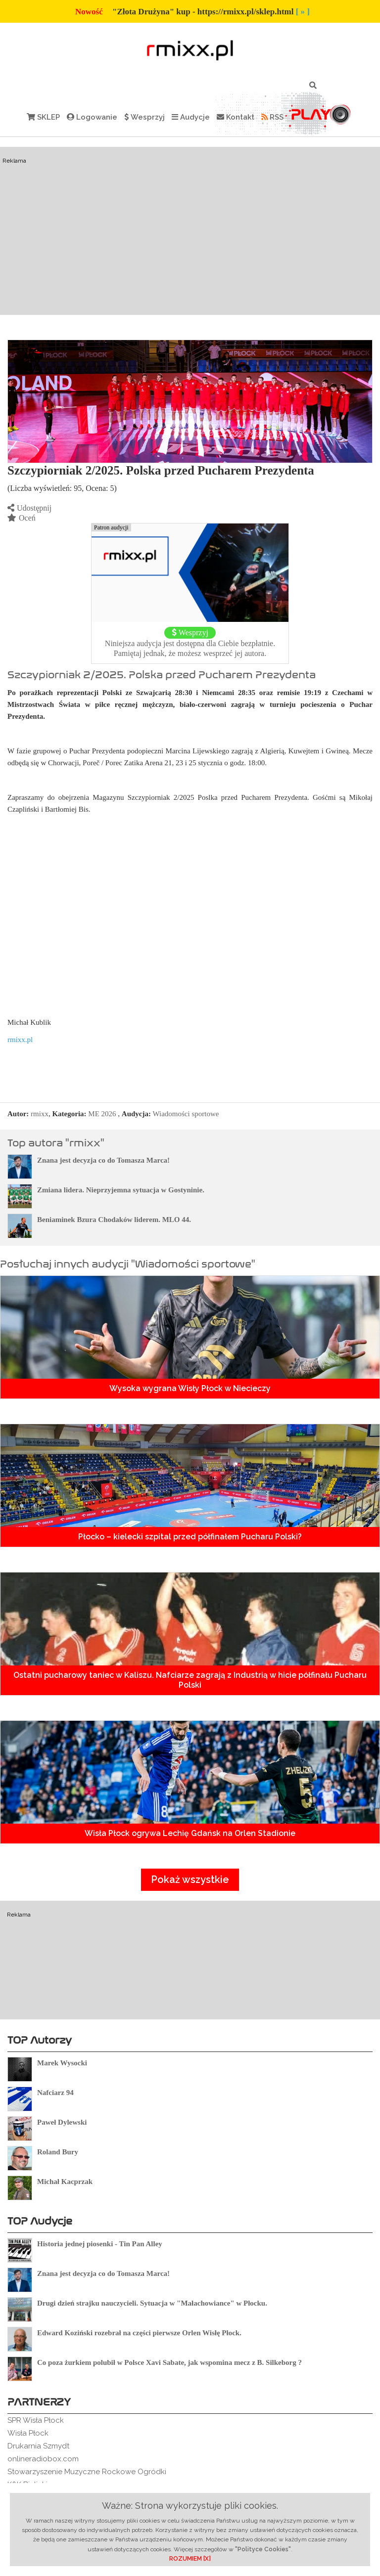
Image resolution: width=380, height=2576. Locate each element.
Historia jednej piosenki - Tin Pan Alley (99, 2244)
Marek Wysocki (62, 2063)
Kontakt (235, 117)
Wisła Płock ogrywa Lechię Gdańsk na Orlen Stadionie (190, 1833)
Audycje (191, 117)
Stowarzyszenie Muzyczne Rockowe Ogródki (86, 2471)
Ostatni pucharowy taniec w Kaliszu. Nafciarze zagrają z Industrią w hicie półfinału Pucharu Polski (190, 1680)
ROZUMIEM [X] (190, 2558)
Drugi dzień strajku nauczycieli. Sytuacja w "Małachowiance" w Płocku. (152, 2303)
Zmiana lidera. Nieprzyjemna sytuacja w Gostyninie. (120, 1190)
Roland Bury (57, 2152)
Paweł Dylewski (62, 2122)
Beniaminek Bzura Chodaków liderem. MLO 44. (114, 1219)
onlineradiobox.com (43, 2458)
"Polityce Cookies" (263, 2549)
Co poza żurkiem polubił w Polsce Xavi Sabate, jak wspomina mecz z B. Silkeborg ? (169, 2362)
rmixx (39, 1114)
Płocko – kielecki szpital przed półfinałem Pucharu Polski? (190, 1536)
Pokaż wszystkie (190, 1879)
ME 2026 (102, 1114)
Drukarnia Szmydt (38, 2446)
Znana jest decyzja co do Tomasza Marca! (103, 1160)
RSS (272, 117)
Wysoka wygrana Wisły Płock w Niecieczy (190, 1388)
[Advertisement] (190, 231)
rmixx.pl (20, 1040)
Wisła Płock (27, 2433)
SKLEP (43, 117)
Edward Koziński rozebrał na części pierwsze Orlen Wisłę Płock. (139, 2333)
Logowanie (92, 117)
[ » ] (303, 11)
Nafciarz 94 (55, 2092)
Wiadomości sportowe (185, 1114)
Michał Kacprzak (65, 2181)
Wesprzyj (144, 117)
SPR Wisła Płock (35, 2420)
